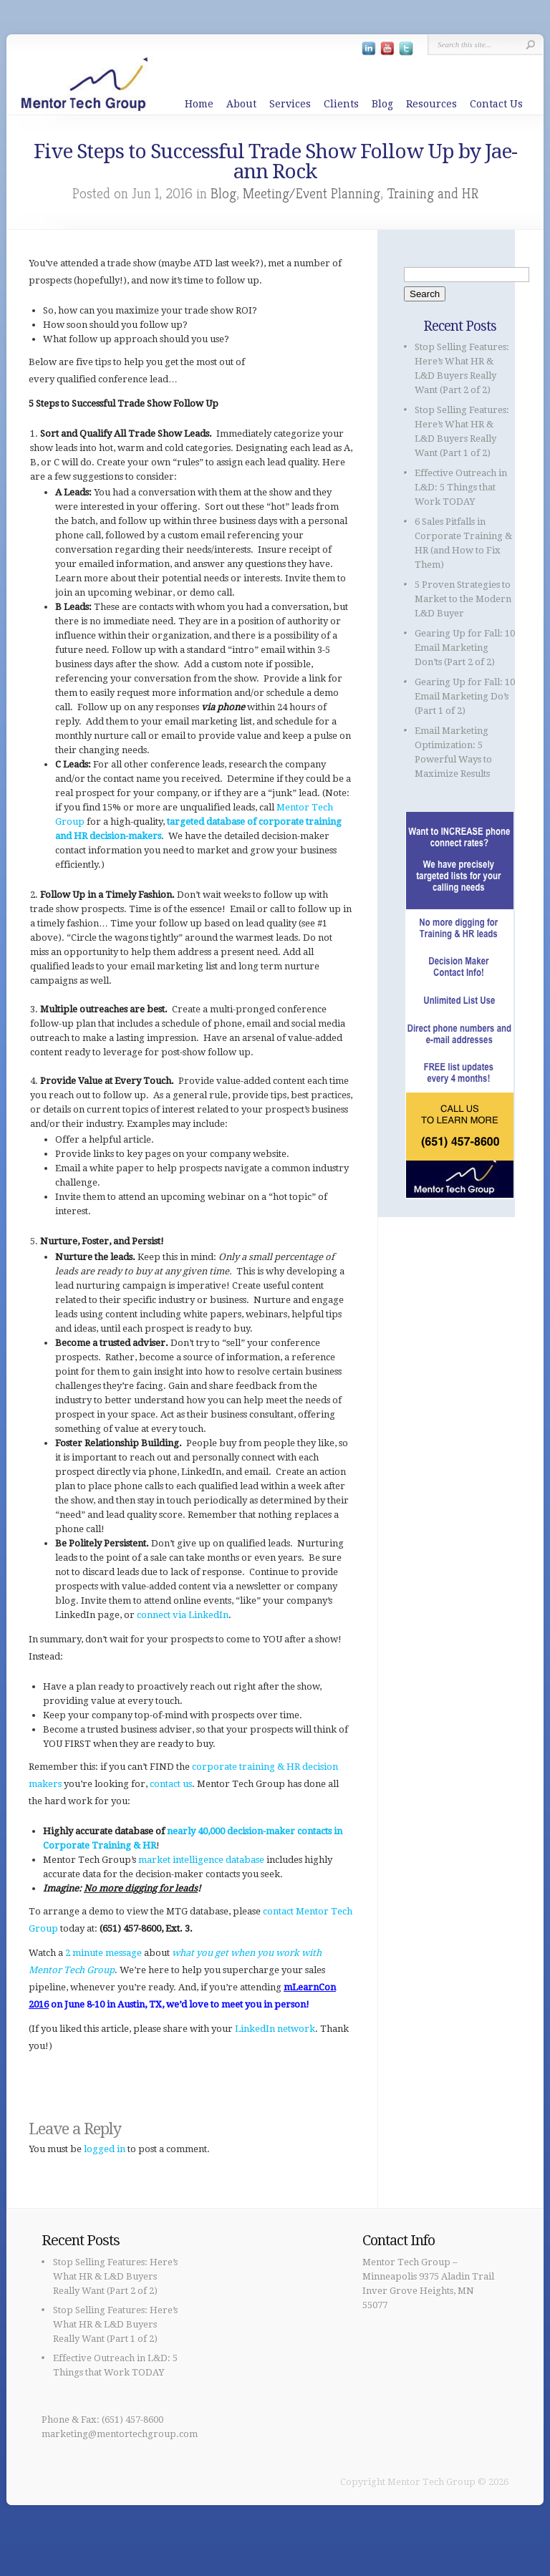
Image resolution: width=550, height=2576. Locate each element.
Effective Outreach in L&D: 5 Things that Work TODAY (461, 487)
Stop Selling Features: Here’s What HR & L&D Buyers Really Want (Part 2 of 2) (115, 2276)
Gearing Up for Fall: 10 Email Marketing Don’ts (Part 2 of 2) (465, 647)
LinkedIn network (275, 2028)
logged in (104, 2149)
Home (199, 104)
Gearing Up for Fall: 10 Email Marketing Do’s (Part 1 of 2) (465, 696)
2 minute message (103, 1952)
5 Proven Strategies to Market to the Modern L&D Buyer (463, 599)
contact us (171, 1783)
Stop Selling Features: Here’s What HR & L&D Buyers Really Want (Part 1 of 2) (115, 2324)
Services (290, 104)
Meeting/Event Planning (311, 194)
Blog (382, 104)
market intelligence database (201, 1859)
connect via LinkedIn (182, 1614)
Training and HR (432, 194)
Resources (431, 104)
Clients (341, 104)
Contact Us (496, 104)
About (241, 104)
